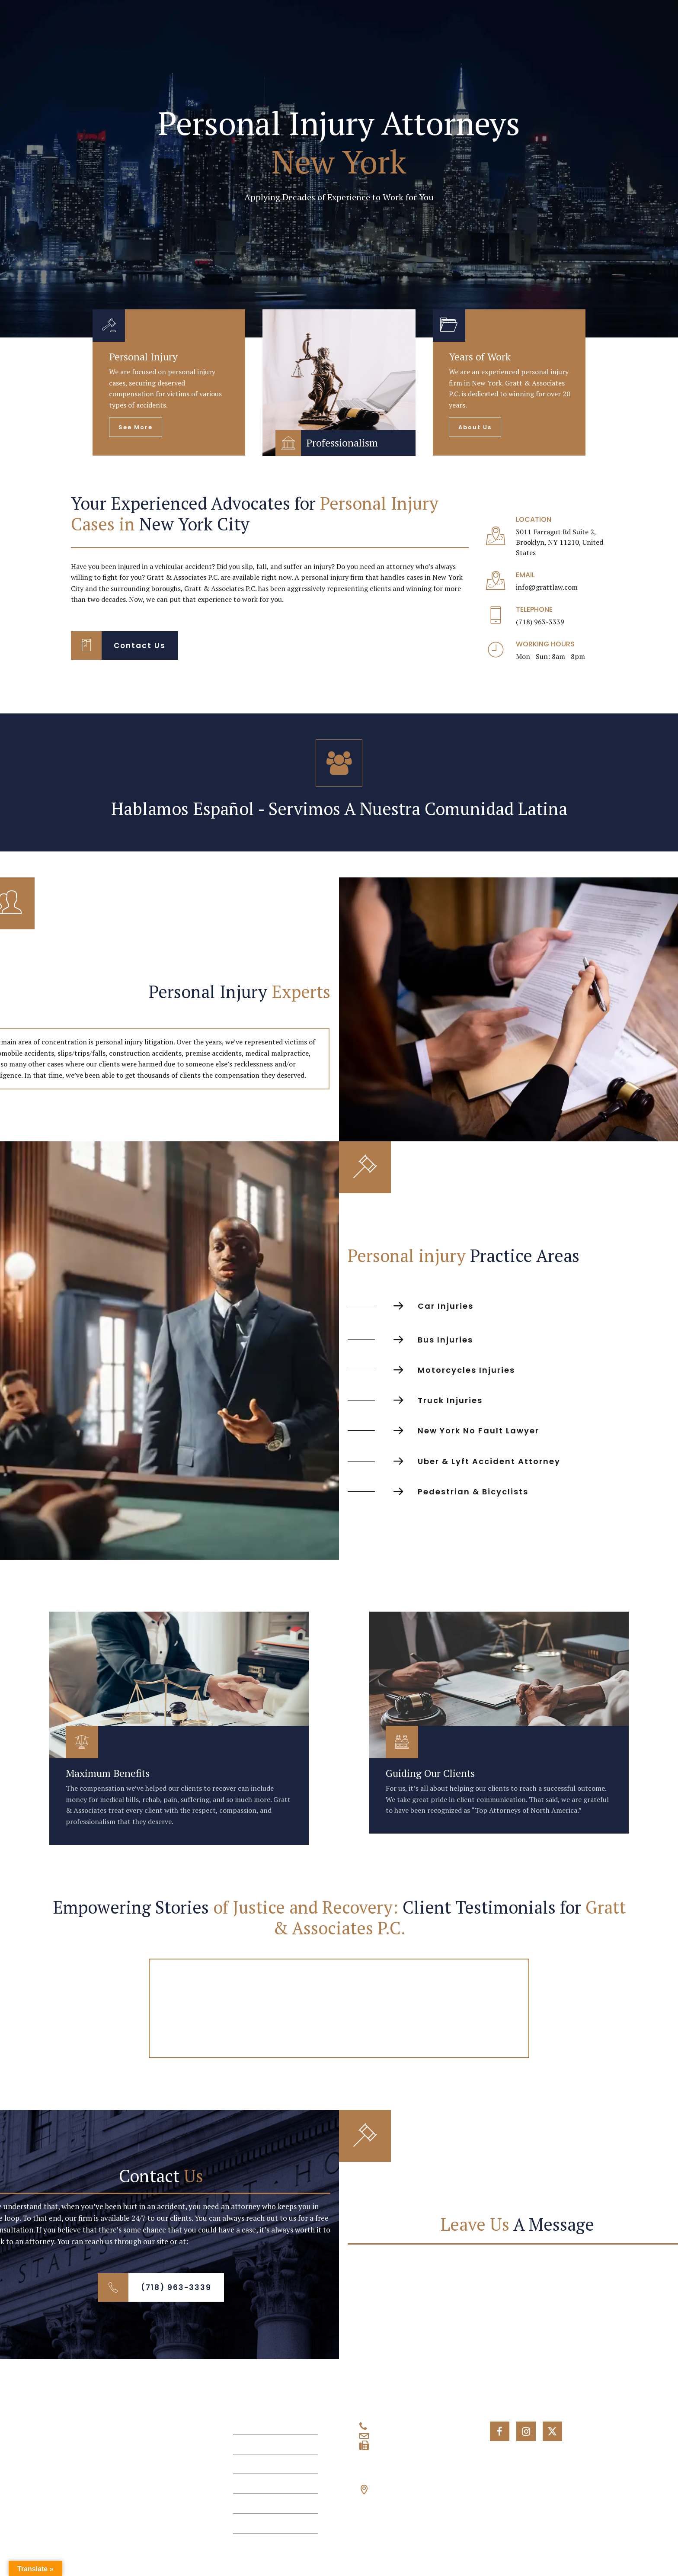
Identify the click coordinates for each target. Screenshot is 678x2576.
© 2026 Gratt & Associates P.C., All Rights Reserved (107, 2554)
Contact (246, 2523)
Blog (240, 2504)
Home (243, 2424)
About (243, 2444)
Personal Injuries (260, 2464)
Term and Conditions (570, 2554)
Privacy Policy (338, 2554)
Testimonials (254, 2484)
